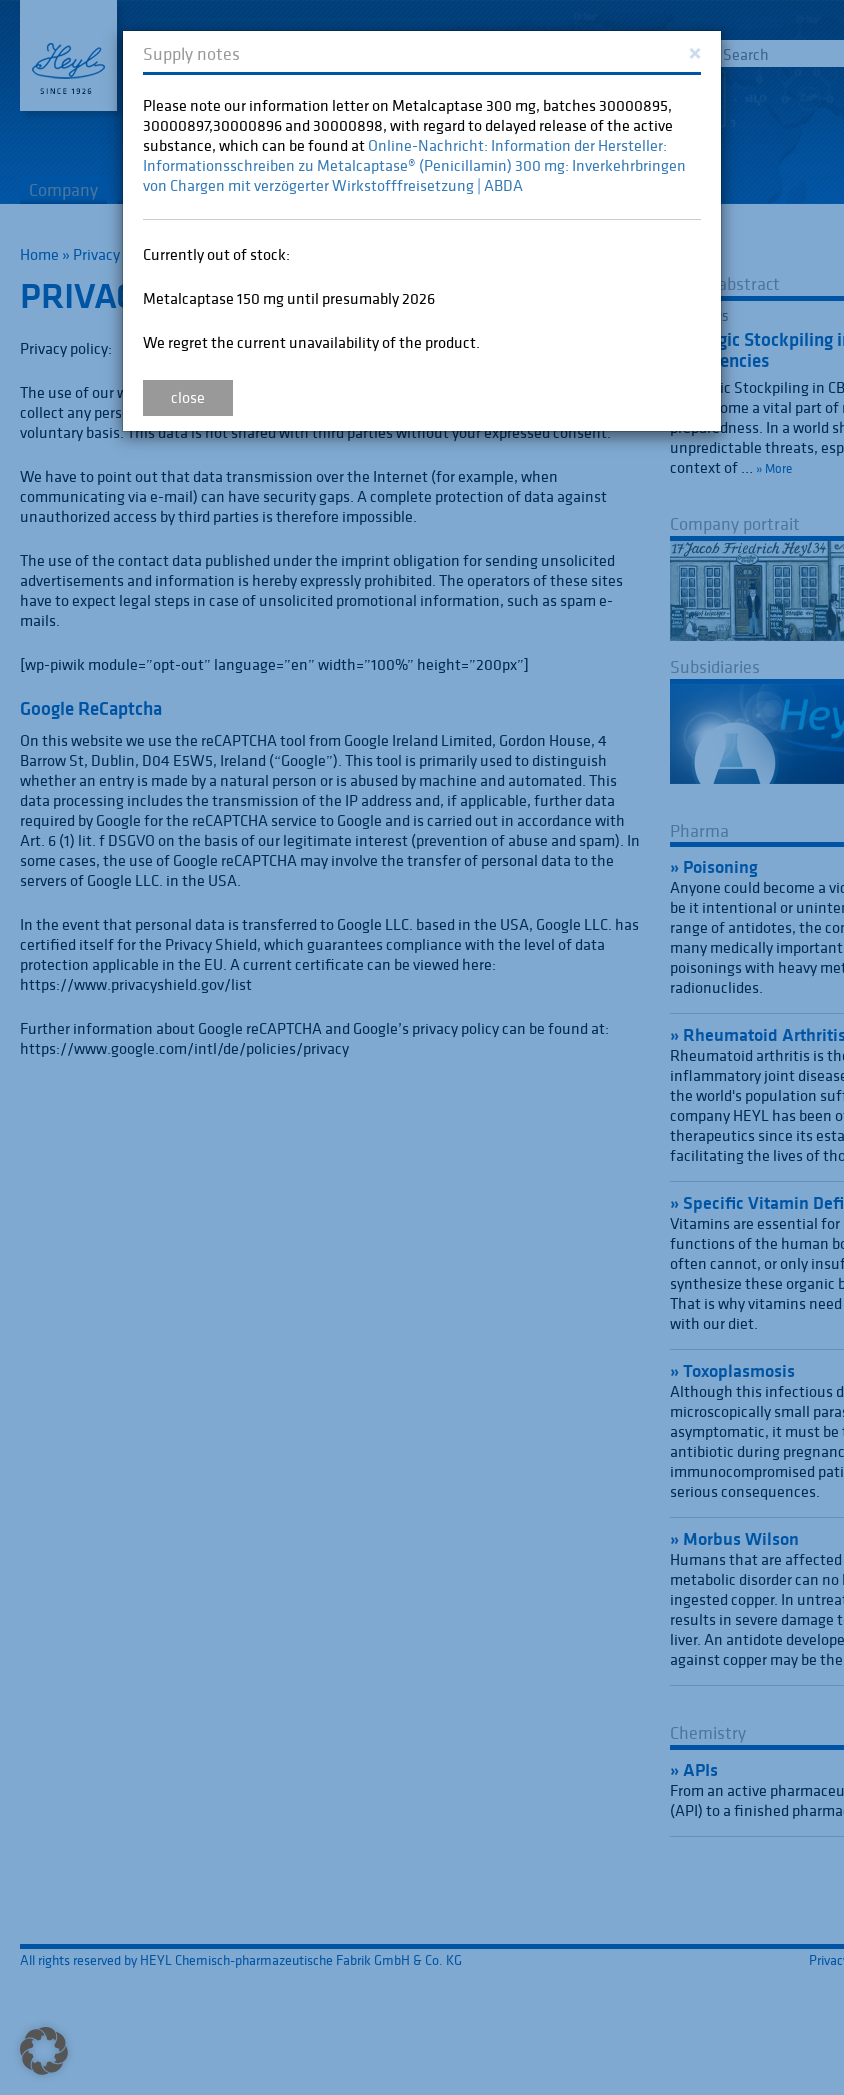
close (188, 397)
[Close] (694, 51)
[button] (44, 2051)
